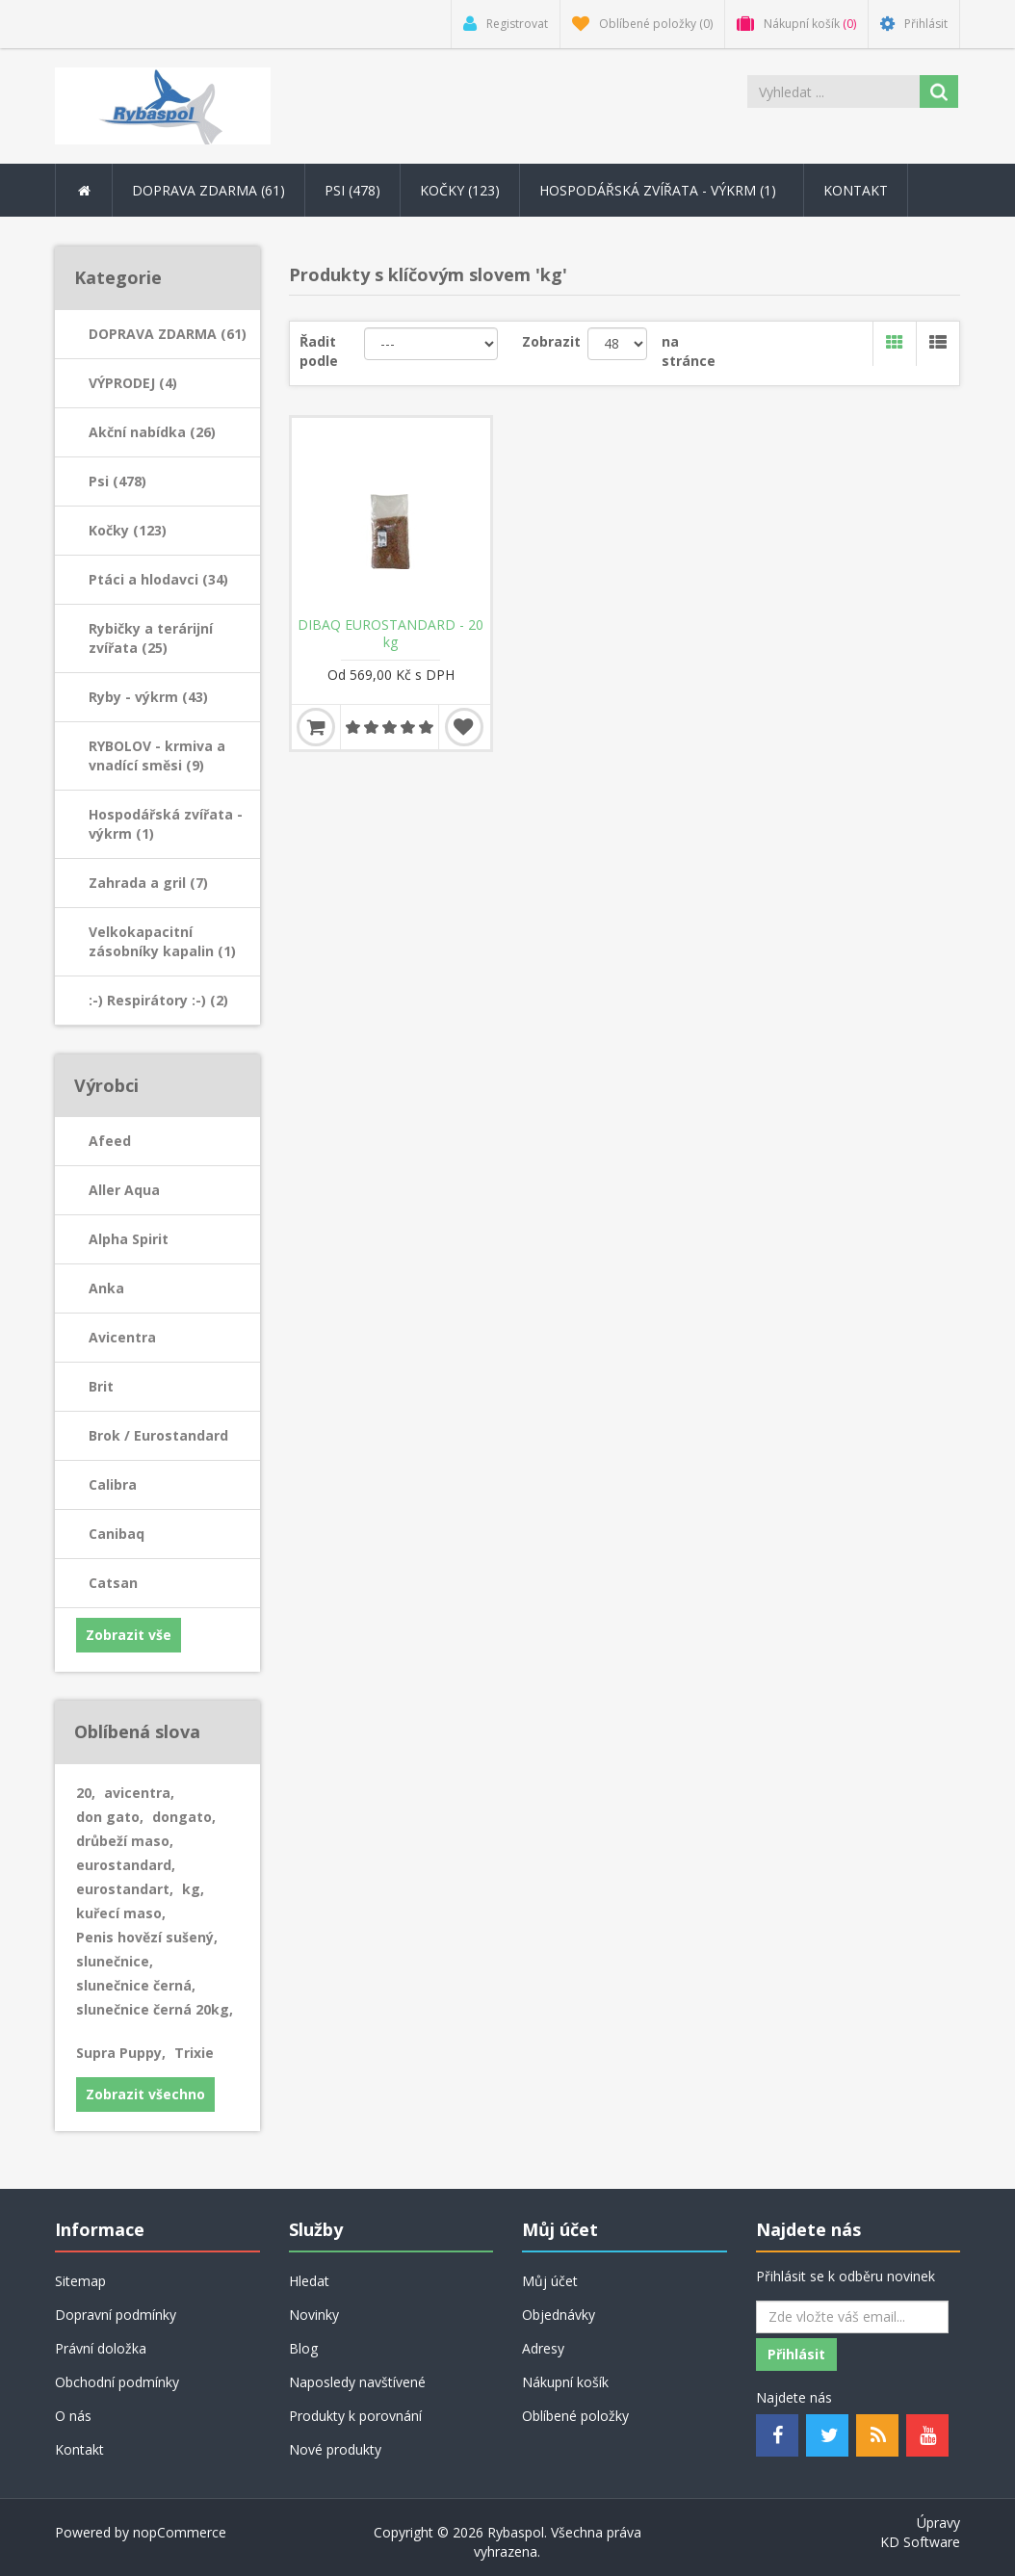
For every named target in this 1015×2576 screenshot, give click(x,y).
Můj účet (550, 2281)
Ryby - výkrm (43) (148, 697)
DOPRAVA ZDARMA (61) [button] (208, 190)
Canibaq (116, 1533)
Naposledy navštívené (357, 2382)
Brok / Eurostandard (158, 1435)
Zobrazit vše (128, 1635)
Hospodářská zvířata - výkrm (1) (166, 824)
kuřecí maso (121, 1913)
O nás (73, 2416)
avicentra (139, 1792)
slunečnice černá (135, 1985)
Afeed (110, 1141)
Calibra (113, 1484)
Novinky (314, 2314)
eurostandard (125, 1865)
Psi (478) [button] (352, 190)
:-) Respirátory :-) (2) (158, 1000)
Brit (101, 1386)
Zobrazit (551, 341)
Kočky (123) (128, 530)
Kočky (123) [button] (460, 190)
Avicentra (122, 1337)
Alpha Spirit (129, 1239)
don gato (109, 1817)
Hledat (309, 2281)
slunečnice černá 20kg (154, 2009)
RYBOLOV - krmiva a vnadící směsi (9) (157, 755)
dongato (184, 1817)
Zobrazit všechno (145, 2094)
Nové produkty (335, 2449)
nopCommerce (179, 2532)
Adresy (543, 2348)
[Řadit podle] (431, 343)
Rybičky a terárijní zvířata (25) (151, 638)
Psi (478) (117, 481)
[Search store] (833, 91)
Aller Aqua (124, 1190)
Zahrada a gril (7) (148, 882)
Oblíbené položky (575, 2416)
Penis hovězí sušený (147, 1937)
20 (85, 1792)
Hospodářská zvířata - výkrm (661, 190)
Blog (303, 2348)
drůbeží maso (124, 1841)
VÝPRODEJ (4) (133, 383)
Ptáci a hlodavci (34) (158, 579)
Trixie (194, 2052)
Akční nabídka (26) (152, 432)
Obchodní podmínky (117, 2382)
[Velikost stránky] (617, 343)
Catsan (113, 1583)
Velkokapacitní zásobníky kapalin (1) (162, 941)
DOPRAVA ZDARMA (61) (168, 334)
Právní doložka (100, 2348)
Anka (106, 1288)
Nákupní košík (565, 2382)
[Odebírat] (852, 2317)
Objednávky (558, 2314)
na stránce (689, 351)
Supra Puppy (121, 2052)
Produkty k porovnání (355, 2416)
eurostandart (124, 1889)
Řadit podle (318, 351)
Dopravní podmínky (115, 2314)
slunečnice (114, 1961)
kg (193, 1889)
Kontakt (855, 190)
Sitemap (80, 2281)
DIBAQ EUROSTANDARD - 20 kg (390, 633)
